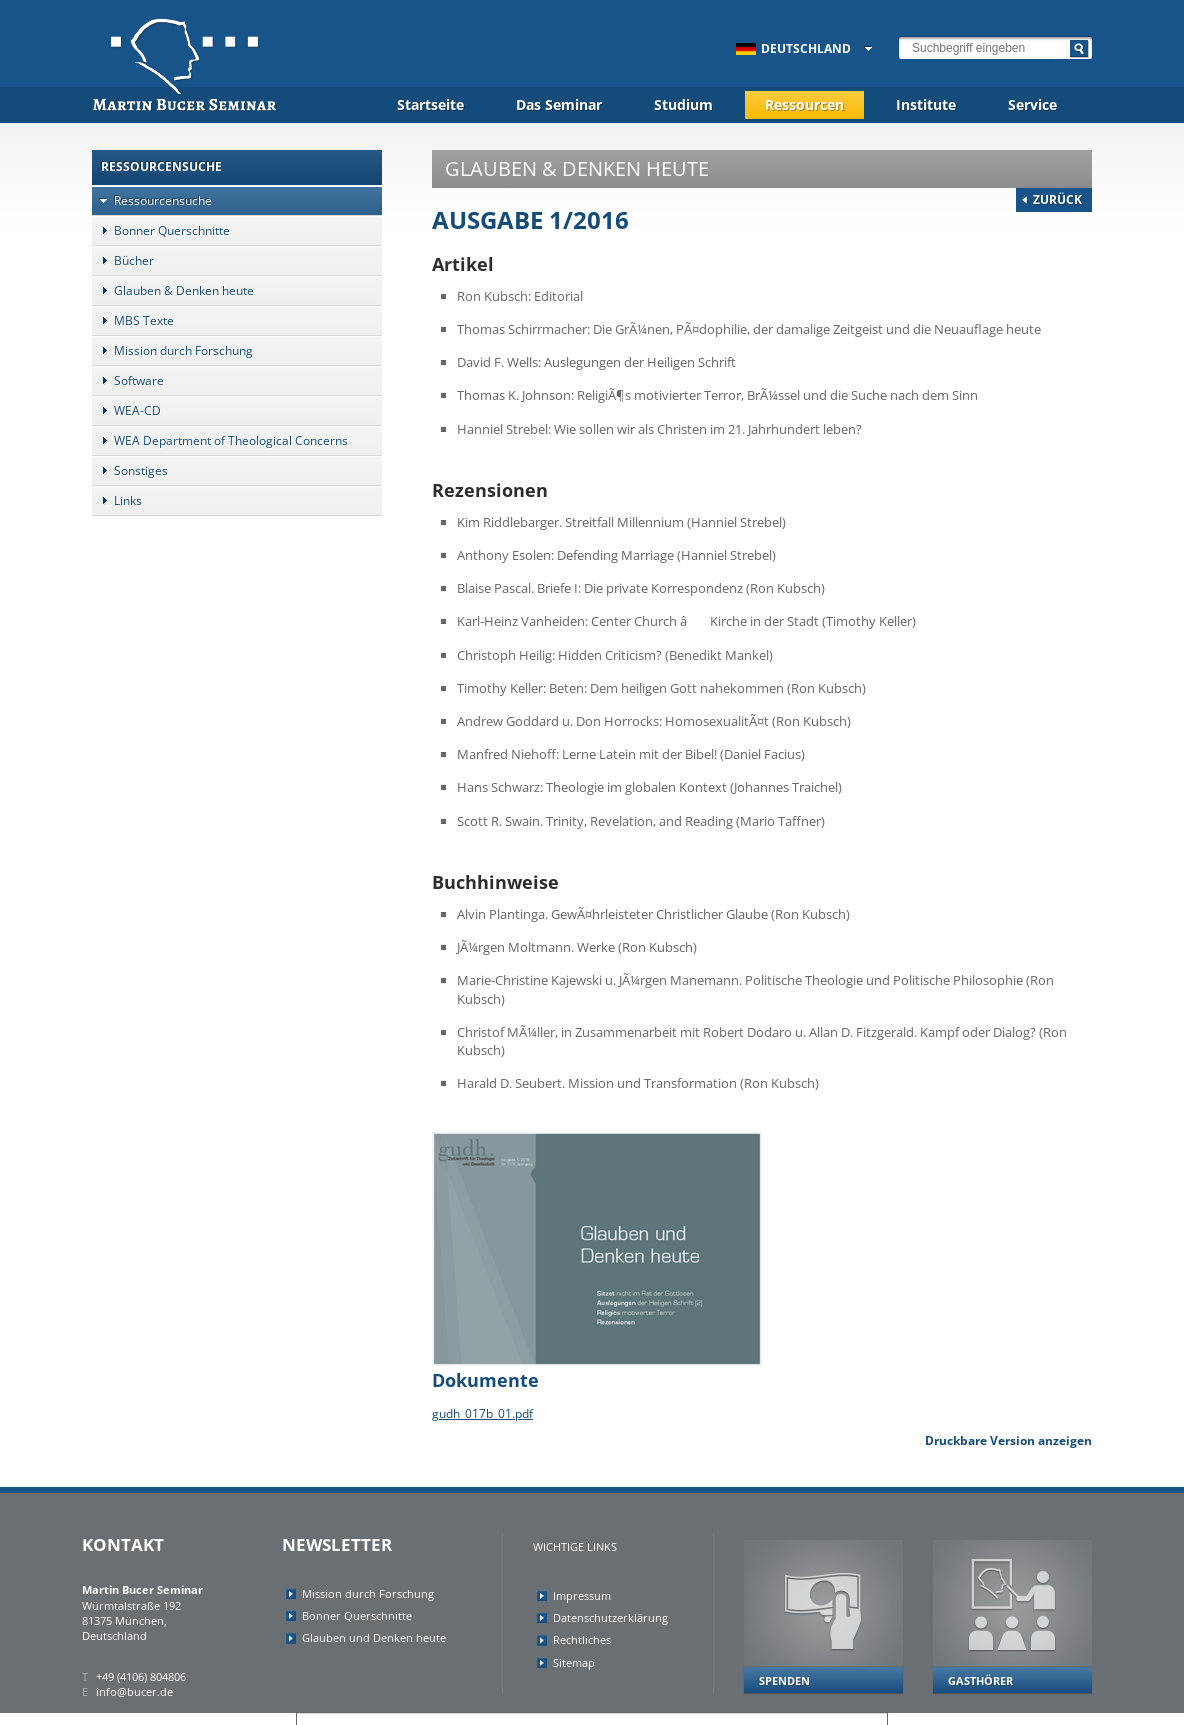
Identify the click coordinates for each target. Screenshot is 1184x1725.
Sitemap (574, 1662)
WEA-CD (126, 410)
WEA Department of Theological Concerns (220, 440)
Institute (926, 104)
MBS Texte (133, 320)
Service (1032, 104)
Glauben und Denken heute (374, 1637)
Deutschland (793, 48)
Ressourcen (804, 104)
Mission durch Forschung (172, 350)
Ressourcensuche (152, 200)
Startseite (430, 104)
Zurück (1057, 199)
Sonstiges (130, 470)
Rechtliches (582, 1639)
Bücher (123, 260)
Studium (683, 104)
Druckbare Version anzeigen (1008, 1440)
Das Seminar (559, 104)
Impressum (582, 1595)
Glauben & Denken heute (173, 290)
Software (128, 380)
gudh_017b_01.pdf (482, 1413)
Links (117, 500)
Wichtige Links (575, 1546)
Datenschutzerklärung (610, 1617)
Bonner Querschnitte (161, 230)
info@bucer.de (134, 1691)
